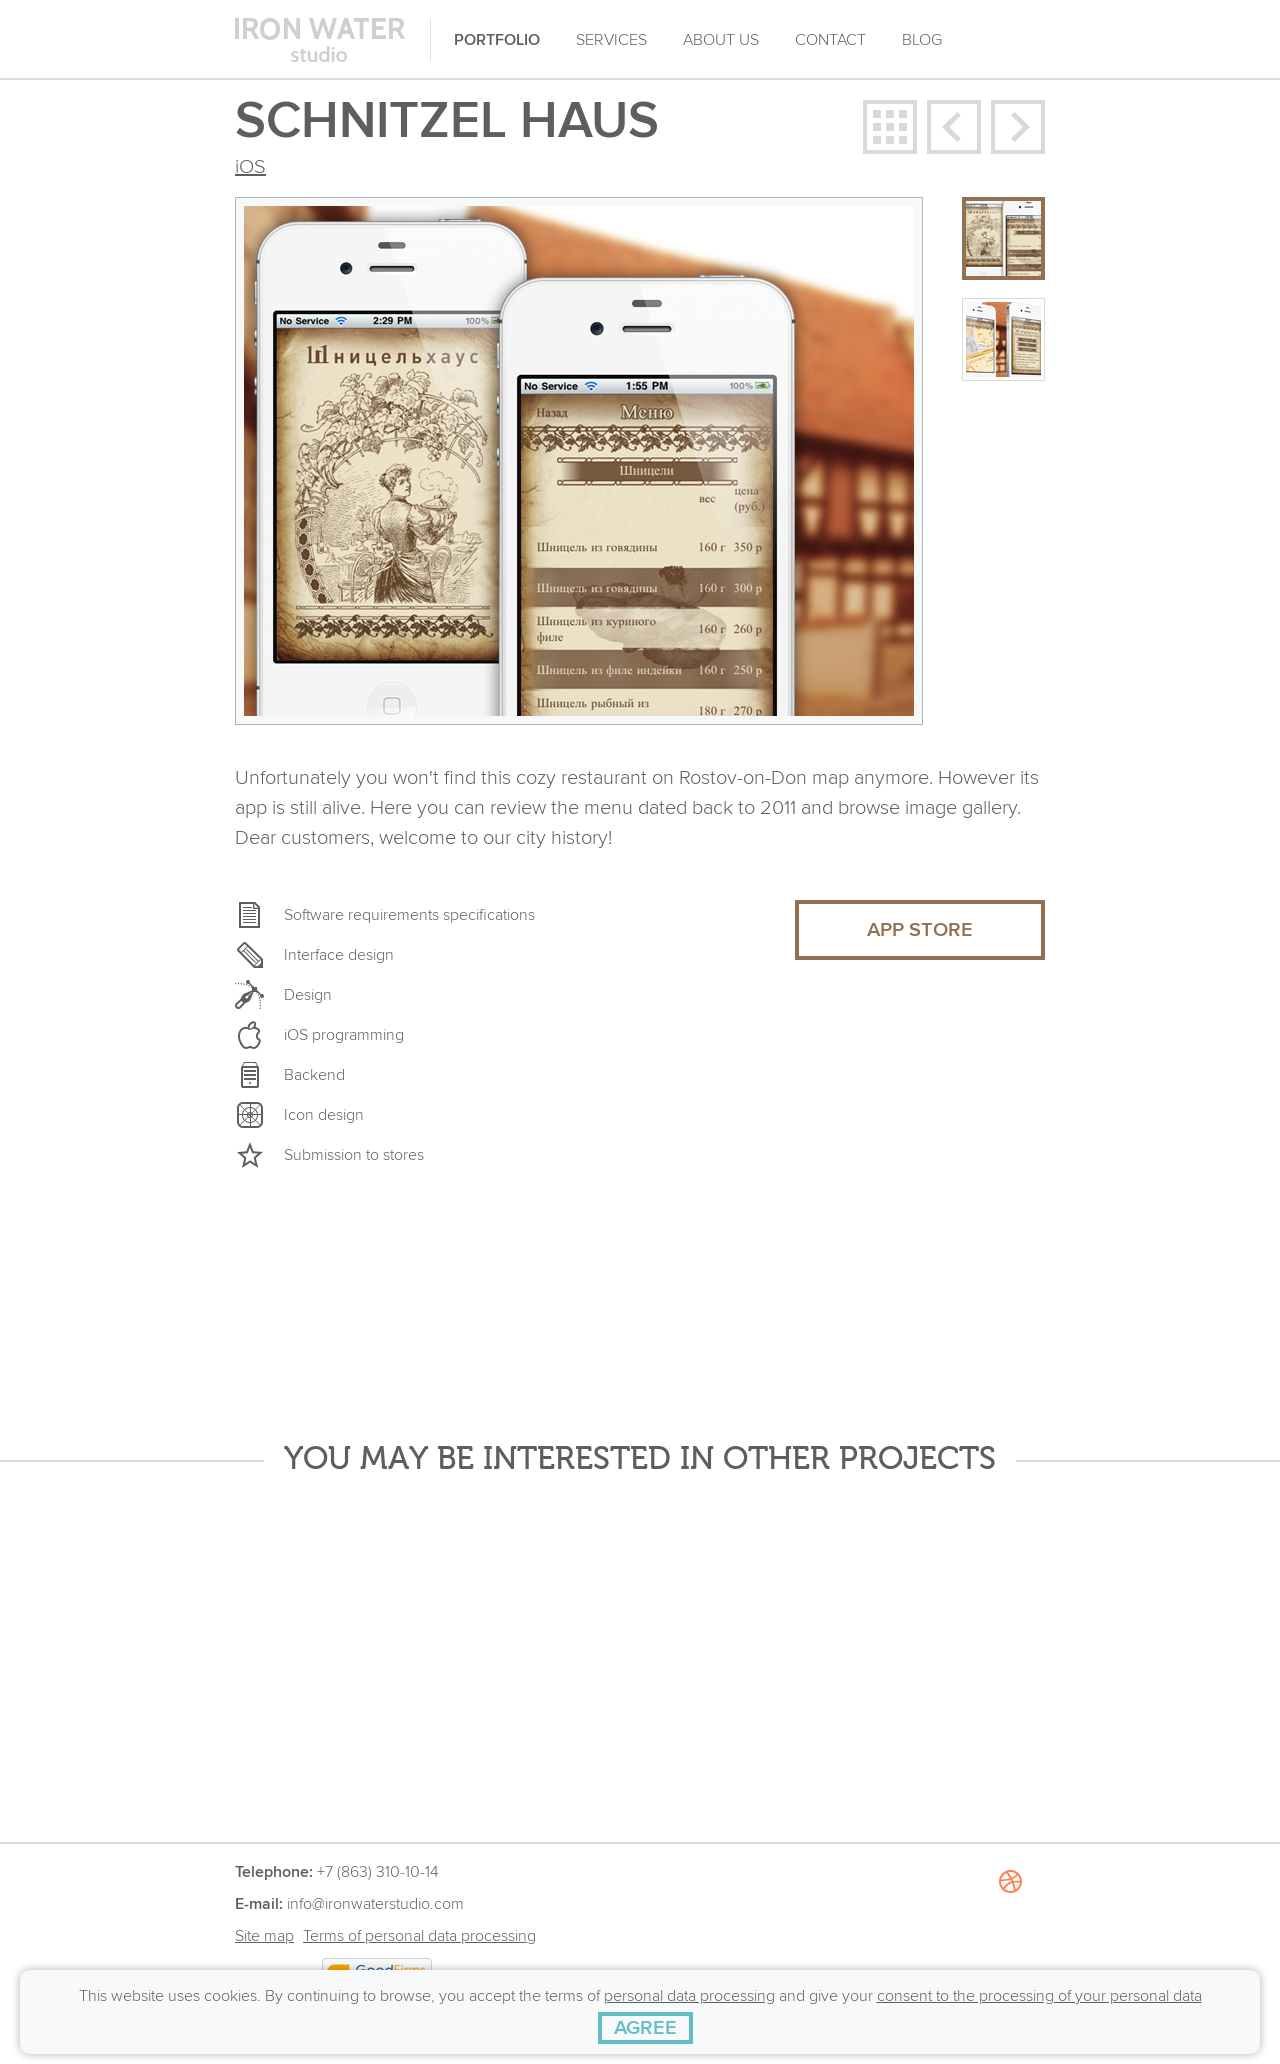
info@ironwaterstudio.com (375, 1904)
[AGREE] (645, 2028)
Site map (264, 1936)
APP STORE (920, 930)
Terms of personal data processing (419, 1936)
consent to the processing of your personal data (1039, 1996)
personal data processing (689, 1996)
